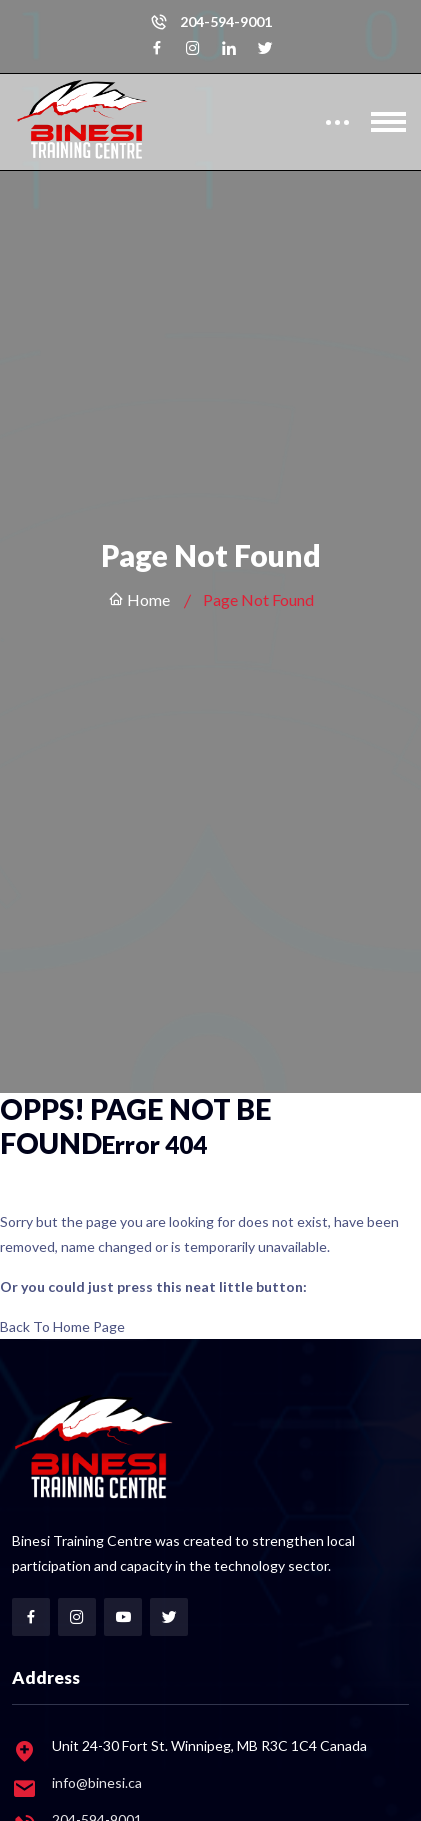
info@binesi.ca (97, 1782)
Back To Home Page (62, 1326)
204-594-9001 (226, 22)
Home (139, 599)
